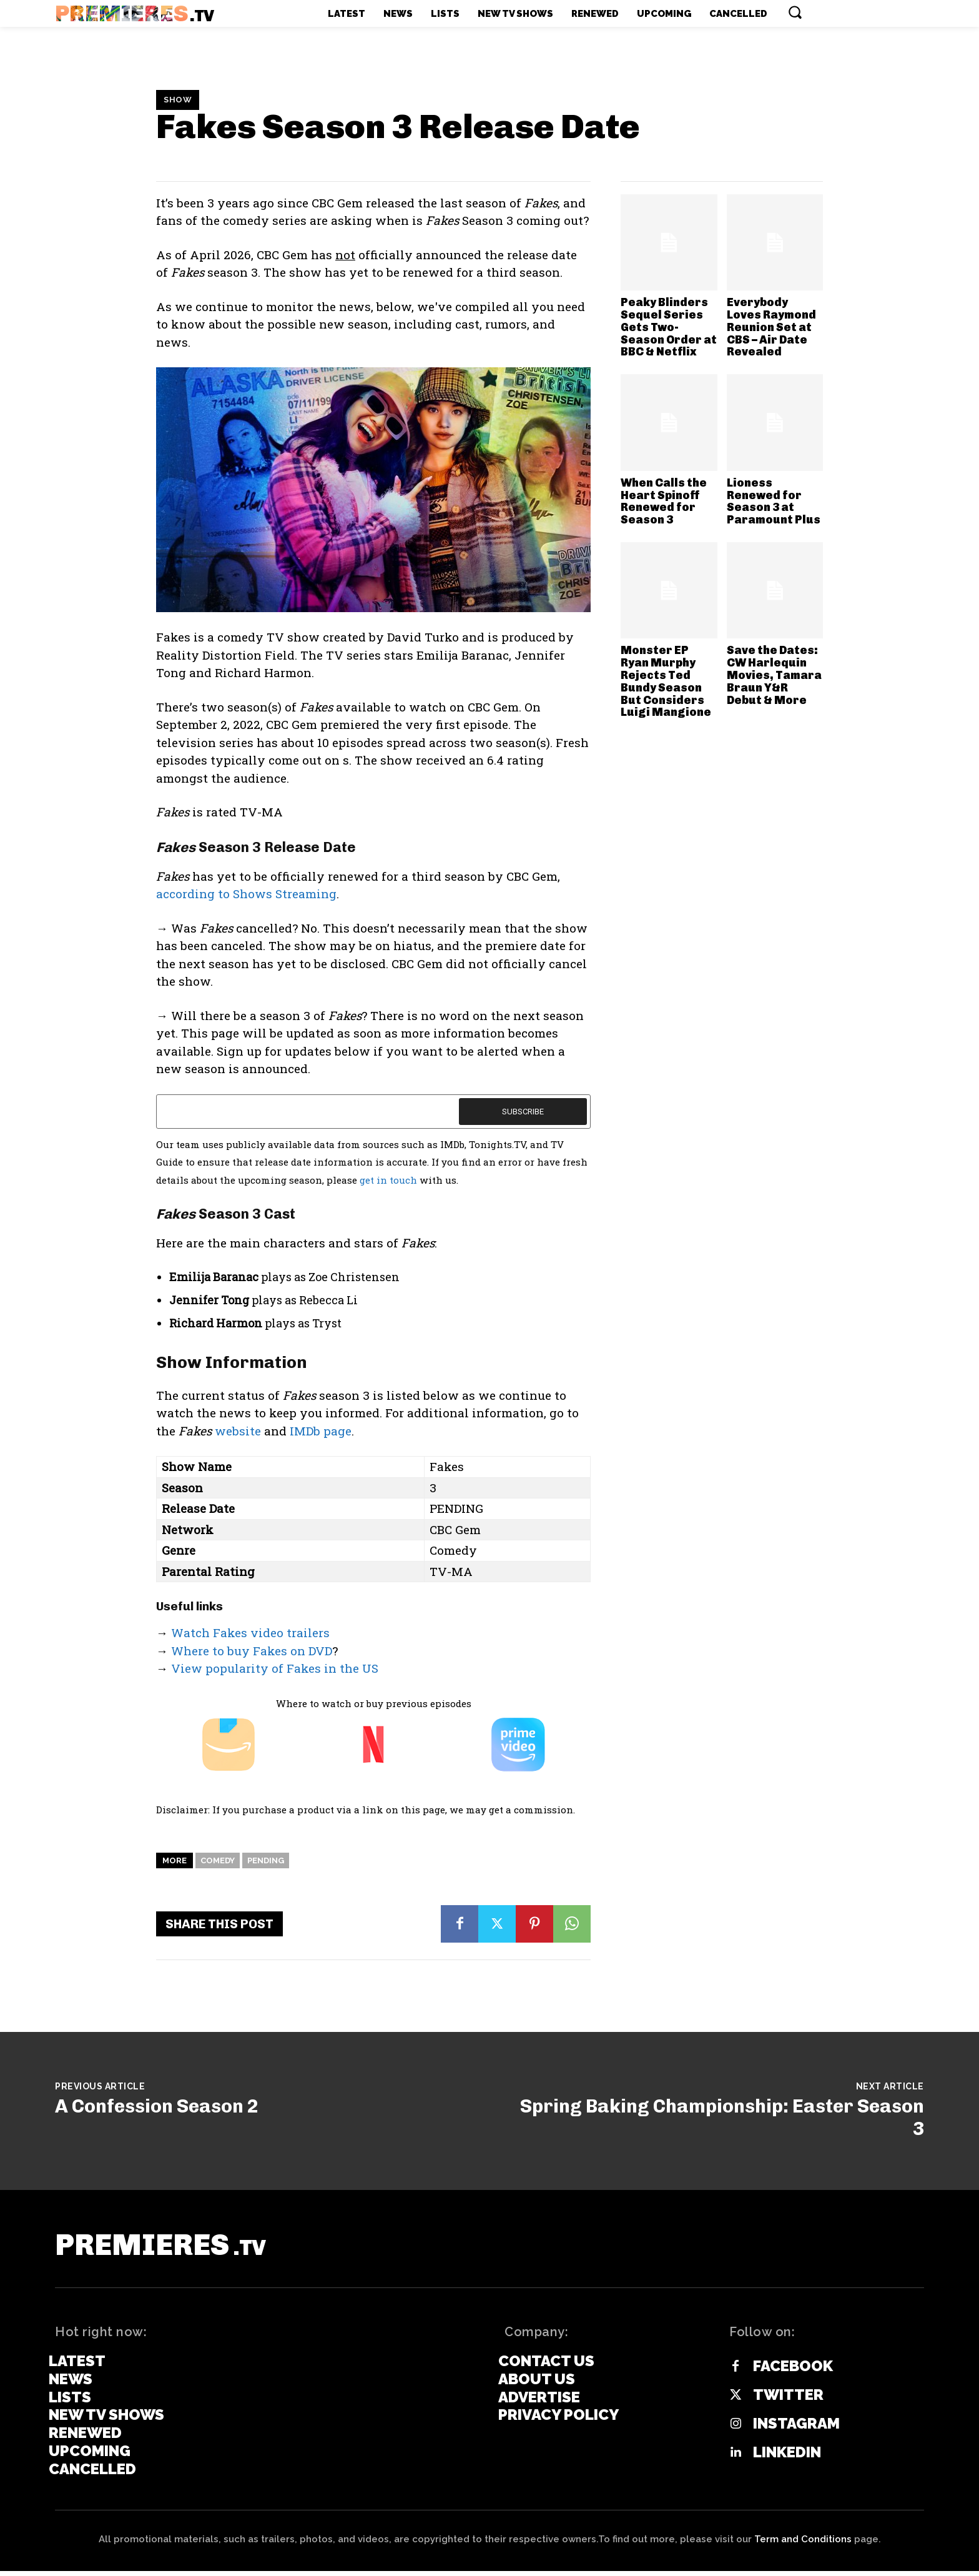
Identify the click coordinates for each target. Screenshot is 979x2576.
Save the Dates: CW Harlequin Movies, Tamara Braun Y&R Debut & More (774, 674)
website (238, 1431)
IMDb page (321, 1431)
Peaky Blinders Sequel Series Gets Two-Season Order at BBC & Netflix (669, 327)
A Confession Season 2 (156, 2106)
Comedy (217, 1860)
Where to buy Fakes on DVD (251, 1650)
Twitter (788, 2400)
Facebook (793, 2371)
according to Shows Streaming (246, 893)
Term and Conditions (803, 2544)
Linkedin (787, 2458)
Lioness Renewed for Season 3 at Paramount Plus (773, 501)
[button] (794, 11)
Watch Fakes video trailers (250, 1632)
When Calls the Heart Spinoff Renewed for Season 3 (664, 501)
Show (177, 100)
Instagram (796, 2429)
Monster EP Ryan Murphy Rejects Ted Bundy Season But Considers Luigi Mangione (666, 681)
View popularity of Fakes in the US (274, 1668)
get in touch (388, 1180)
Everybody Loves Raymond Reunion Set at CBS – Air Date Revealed (771, 327)
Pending (265, 1860)
